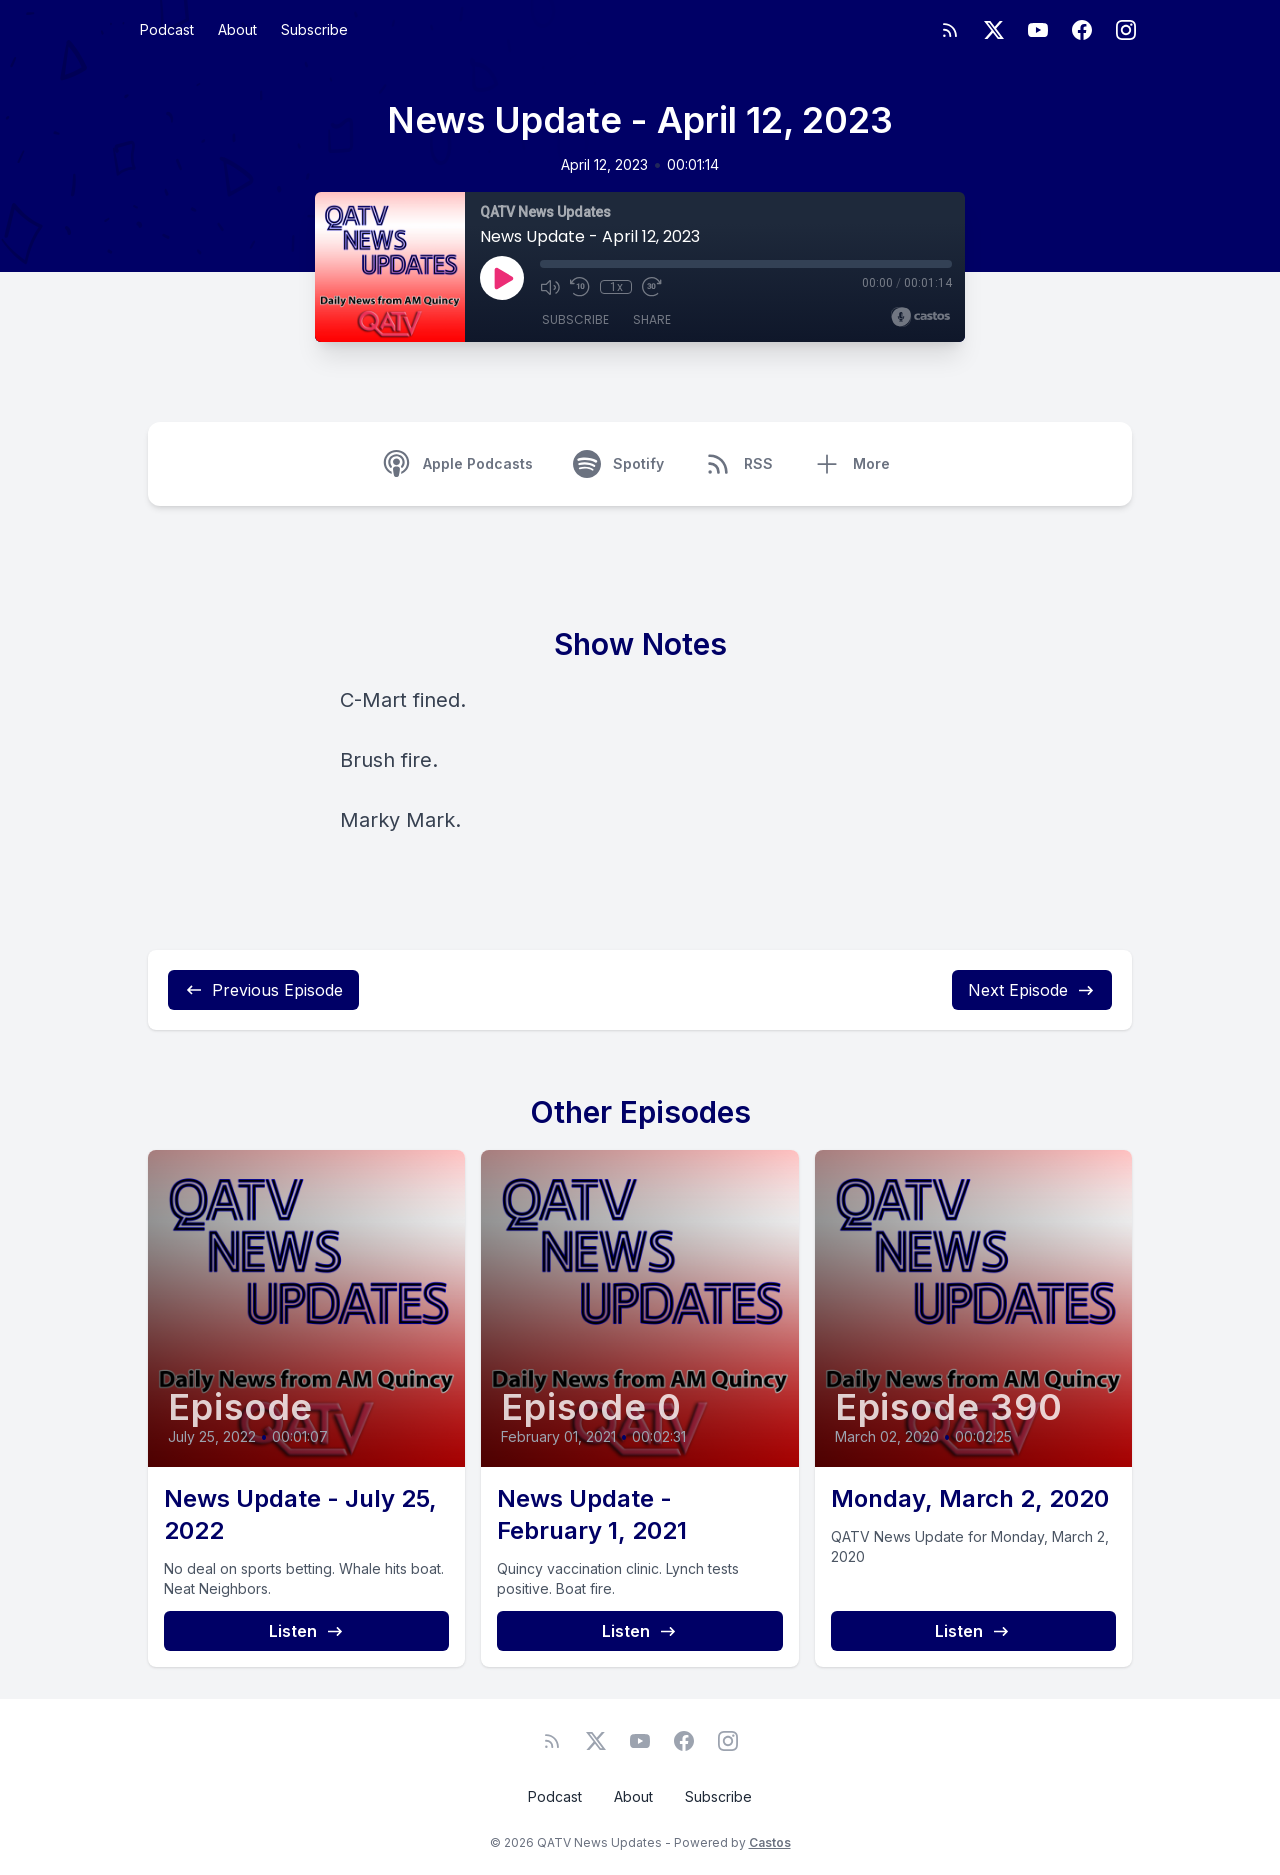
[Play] (502, 278)
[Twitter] (994, 30)
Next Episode (1032, 990)
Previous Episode (263, 990)
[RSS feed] (950, 30)
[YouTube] (1038, 30)
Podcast (167, 29)
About (237, 29)
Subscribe (314, 29)
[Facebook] (1082, 30)
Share (652, 319)
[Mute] (550, 287)
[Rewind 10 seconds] (580, 287)
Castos (770, 1842)
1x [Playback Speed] (616, 287)
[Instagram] (1126, 30)
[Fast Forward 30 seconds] (652, 287)
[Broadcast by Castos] (920, 317)
